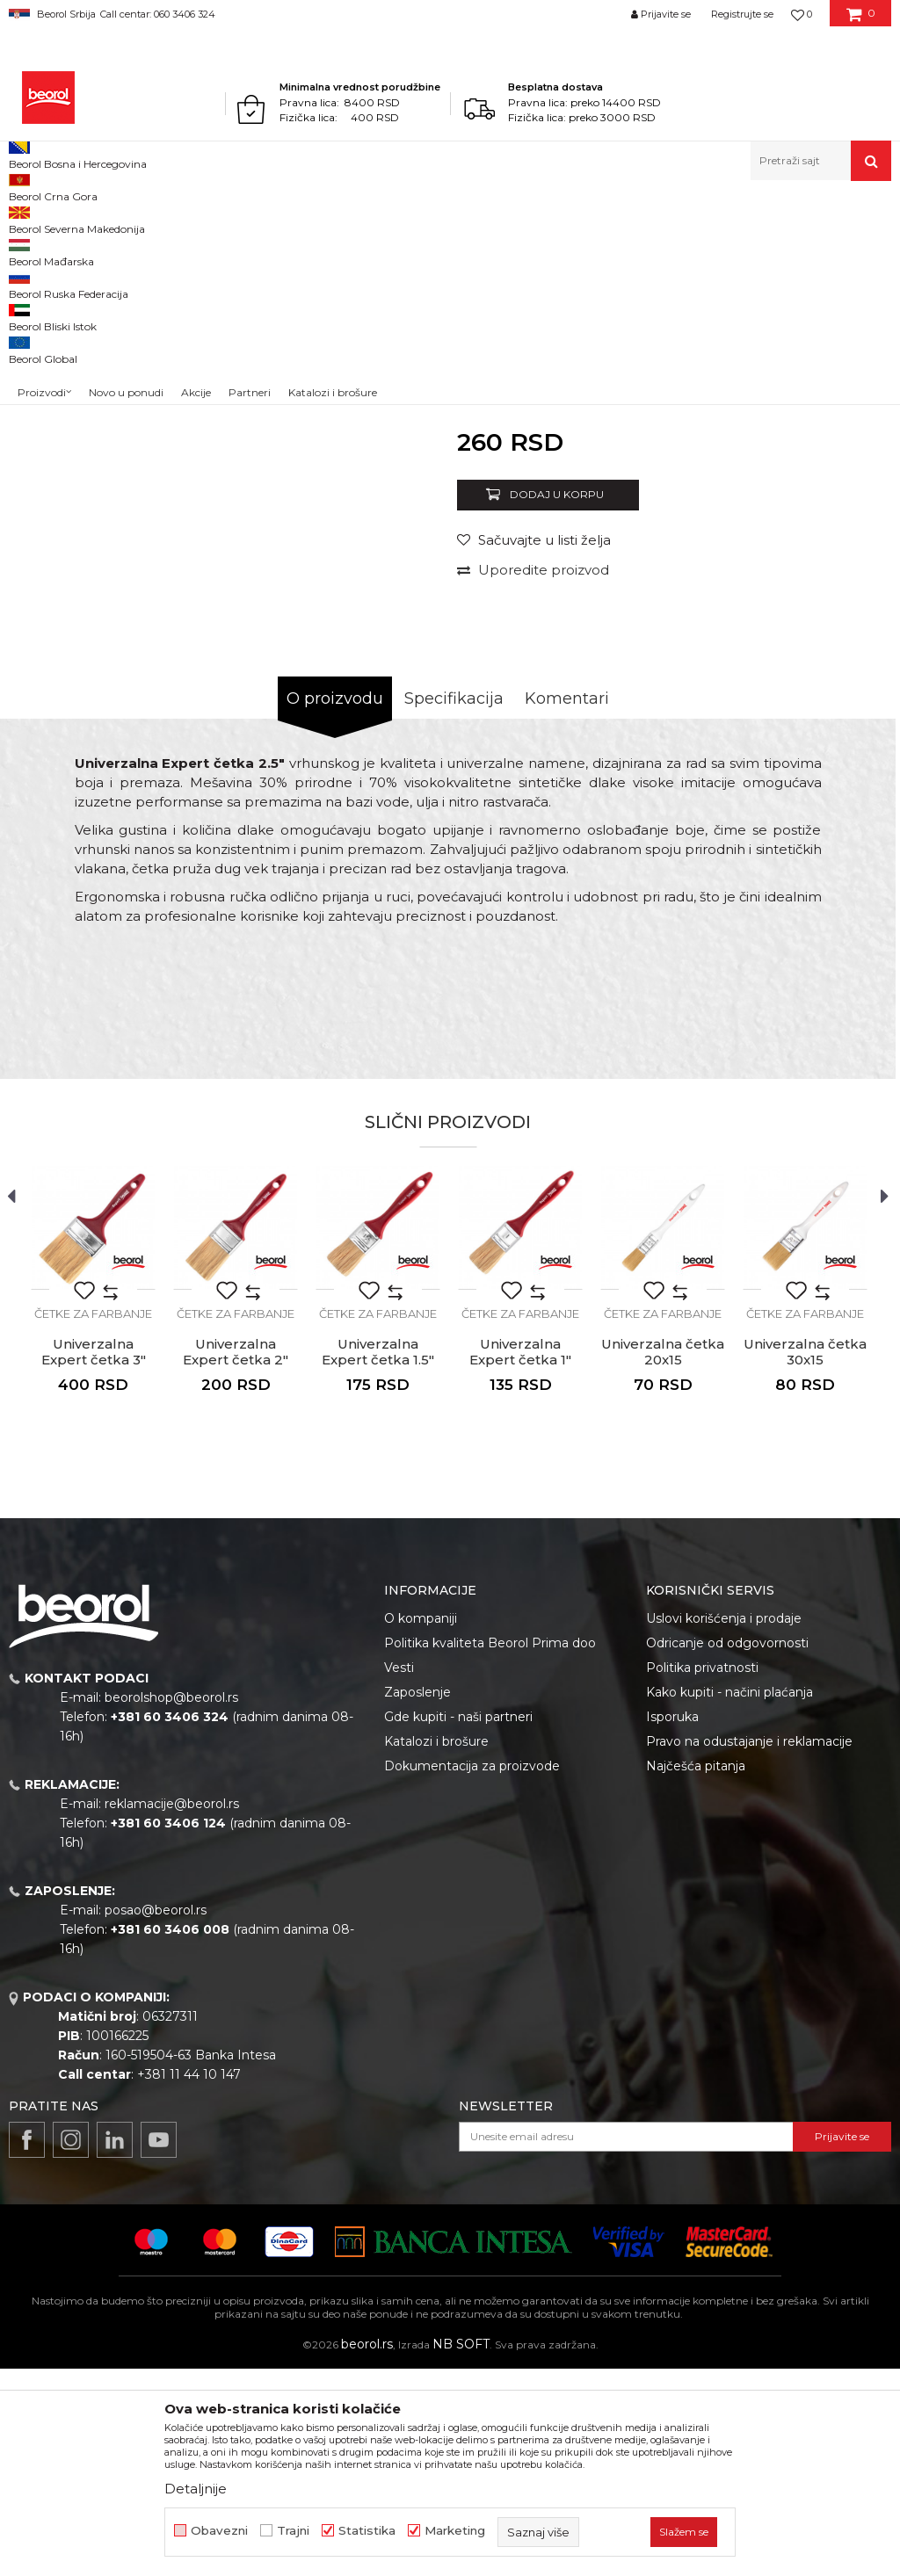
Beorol (25, 218)
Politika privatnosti (702, 1875)
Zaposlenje (417, 1899)
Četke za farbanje (369, 218)
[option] (64, 349)
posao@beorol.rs (156, 2117)
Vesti (399, 1875)
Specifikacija (454, 905)
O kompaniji (420, 1826)
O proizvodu (335, 905)
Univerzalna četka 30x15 (805, 1559)
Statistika (367, 2530)
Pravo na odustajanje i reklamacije (749, 1949)
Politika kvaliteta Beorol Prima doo (490, 1850)
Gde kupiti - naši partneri (458, 1924)
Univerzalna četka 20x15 (662, 1559)
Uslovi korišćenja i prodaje (724, 1826)
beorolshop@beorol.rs (171, 1905)
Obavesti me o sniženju (819, 629)
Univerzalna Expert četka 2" (235, 1559)
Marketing (455, 2530)
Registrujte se (742, 14)
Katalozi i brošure (436, 1949)
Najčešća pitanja (695, 1973)
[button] (821, 160)
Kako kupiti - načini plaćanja (729, 1899)
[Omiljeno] (801, 14)
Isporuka (672, 1924)
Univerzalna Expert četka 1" (520, 1559)
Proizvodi (78, 218)
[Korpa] (860, 20)
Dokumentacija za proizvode (472, 1973)
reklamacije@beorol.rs (172, 2011)
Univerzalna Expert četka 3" (93, 1559)
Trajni (293, 2530)
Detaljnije (195, 2488)
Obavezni (219, 2530)
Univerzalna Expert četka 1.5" (378, 1559)
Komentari (567, 905)
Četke (298, 218)
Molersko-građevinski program (193, 218)
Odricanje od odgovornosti (727, 1850)
